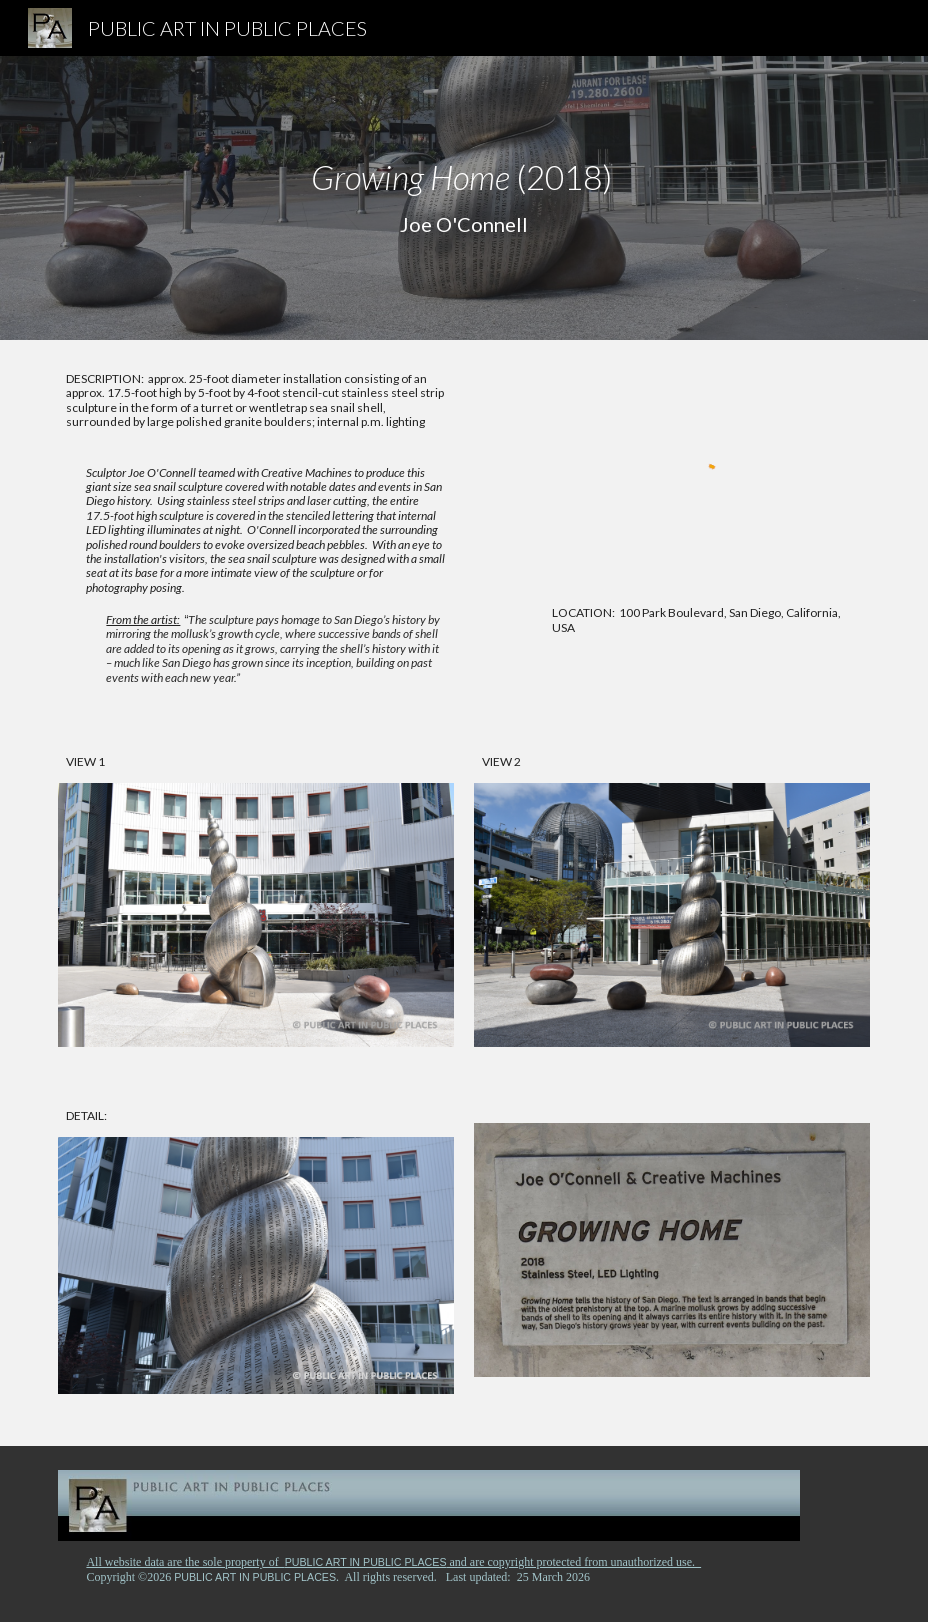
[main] (463, 198)
